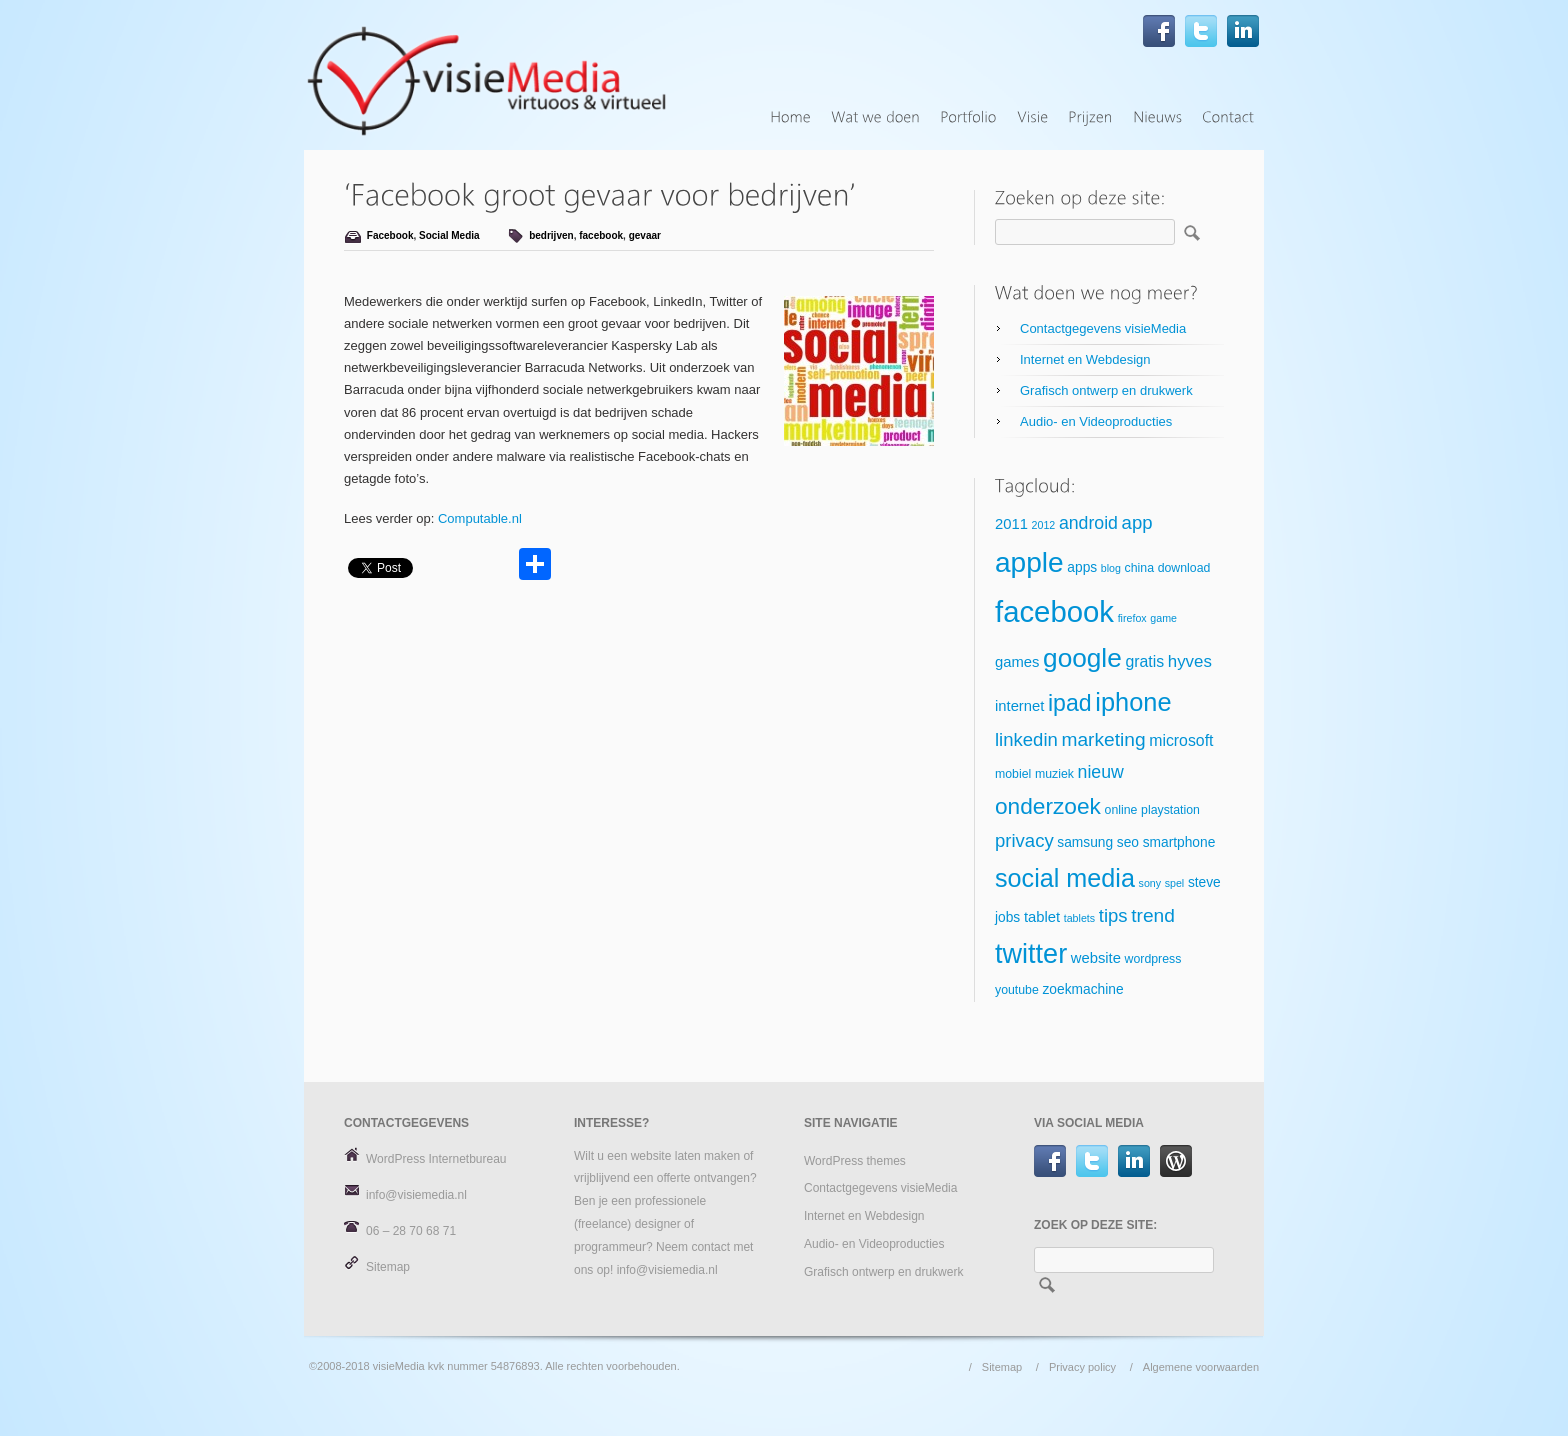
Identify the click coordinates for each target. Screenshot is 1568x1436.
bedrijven (551, 235)
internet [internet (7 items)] (1019, 706)
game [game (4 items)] (1163, 618)
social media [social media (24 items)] (1065, 878)
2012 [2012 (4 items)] (1044, 525)
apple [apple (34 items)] (1029, 562)
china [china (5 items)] (1139, 568)
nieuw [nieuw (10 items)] (1101, 772)
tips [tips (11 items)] (1113, 915)
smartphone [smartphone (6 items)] (1179, 842)
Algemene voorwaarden (1201, 1367)
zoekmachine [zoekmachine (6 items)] (1082, 989)
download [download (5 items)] (1184, 568)
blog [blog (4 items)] (1111, 568)
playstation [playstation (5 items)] (1170, 810)
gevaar (645, 235)
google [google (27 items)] (1082, 658)
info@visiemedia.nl (416, 1195)
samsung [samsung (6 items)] (1085, 842)
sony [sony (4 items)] (1150, 883)
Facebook (390, 235)
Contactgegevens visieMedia (1103, 328)
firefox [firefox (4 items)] (1132, 618)
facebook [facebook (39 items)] (1054, 611)
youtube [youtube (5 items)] (1017, 990)
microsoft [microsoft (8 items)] (1181, 740)
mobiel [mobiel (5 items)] (1013, 774)
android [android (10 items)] (1088, 523)
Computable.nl (480, 518)
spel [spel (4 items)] (1175, 883)
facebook (601, 235)
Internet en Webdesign (1085, 359)
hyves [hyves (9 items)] (1190, 661)
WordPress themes (855, 1161)
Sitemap (388, 1267)
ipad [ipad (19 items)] (1070, 703)
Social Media (449, 235)
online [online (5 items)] (1121, 810)
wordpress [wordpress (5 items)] (1153, 959)
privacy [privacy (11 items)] (1024, 840)
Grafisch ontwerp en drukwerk (1106, 390)
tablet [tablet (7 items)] (1042, 917)
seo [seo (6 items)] (1128, 842)
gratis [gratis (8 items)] (1144, 661)
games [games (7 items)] (1017, 662)
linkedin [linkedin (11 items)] (1026, 739)
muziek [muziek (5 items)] (1054, 774)
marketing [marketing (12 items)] (1103, 739)
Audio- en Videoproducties (1096, 421)
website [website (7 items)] (1096, 958)
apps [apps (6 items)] (1082, 567)
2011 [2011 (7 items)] (1011, 524)
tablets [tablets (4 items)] (1079, 918)
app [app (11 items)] (1137, 522)
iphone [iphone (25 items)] (1133, 702)
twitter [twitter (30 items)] (1031, 954)
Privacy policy (1082, 1367)
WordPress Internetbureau (436, 1159)
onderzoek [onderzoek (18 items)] (1048, 806)
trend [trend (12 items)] (1153, 915)
